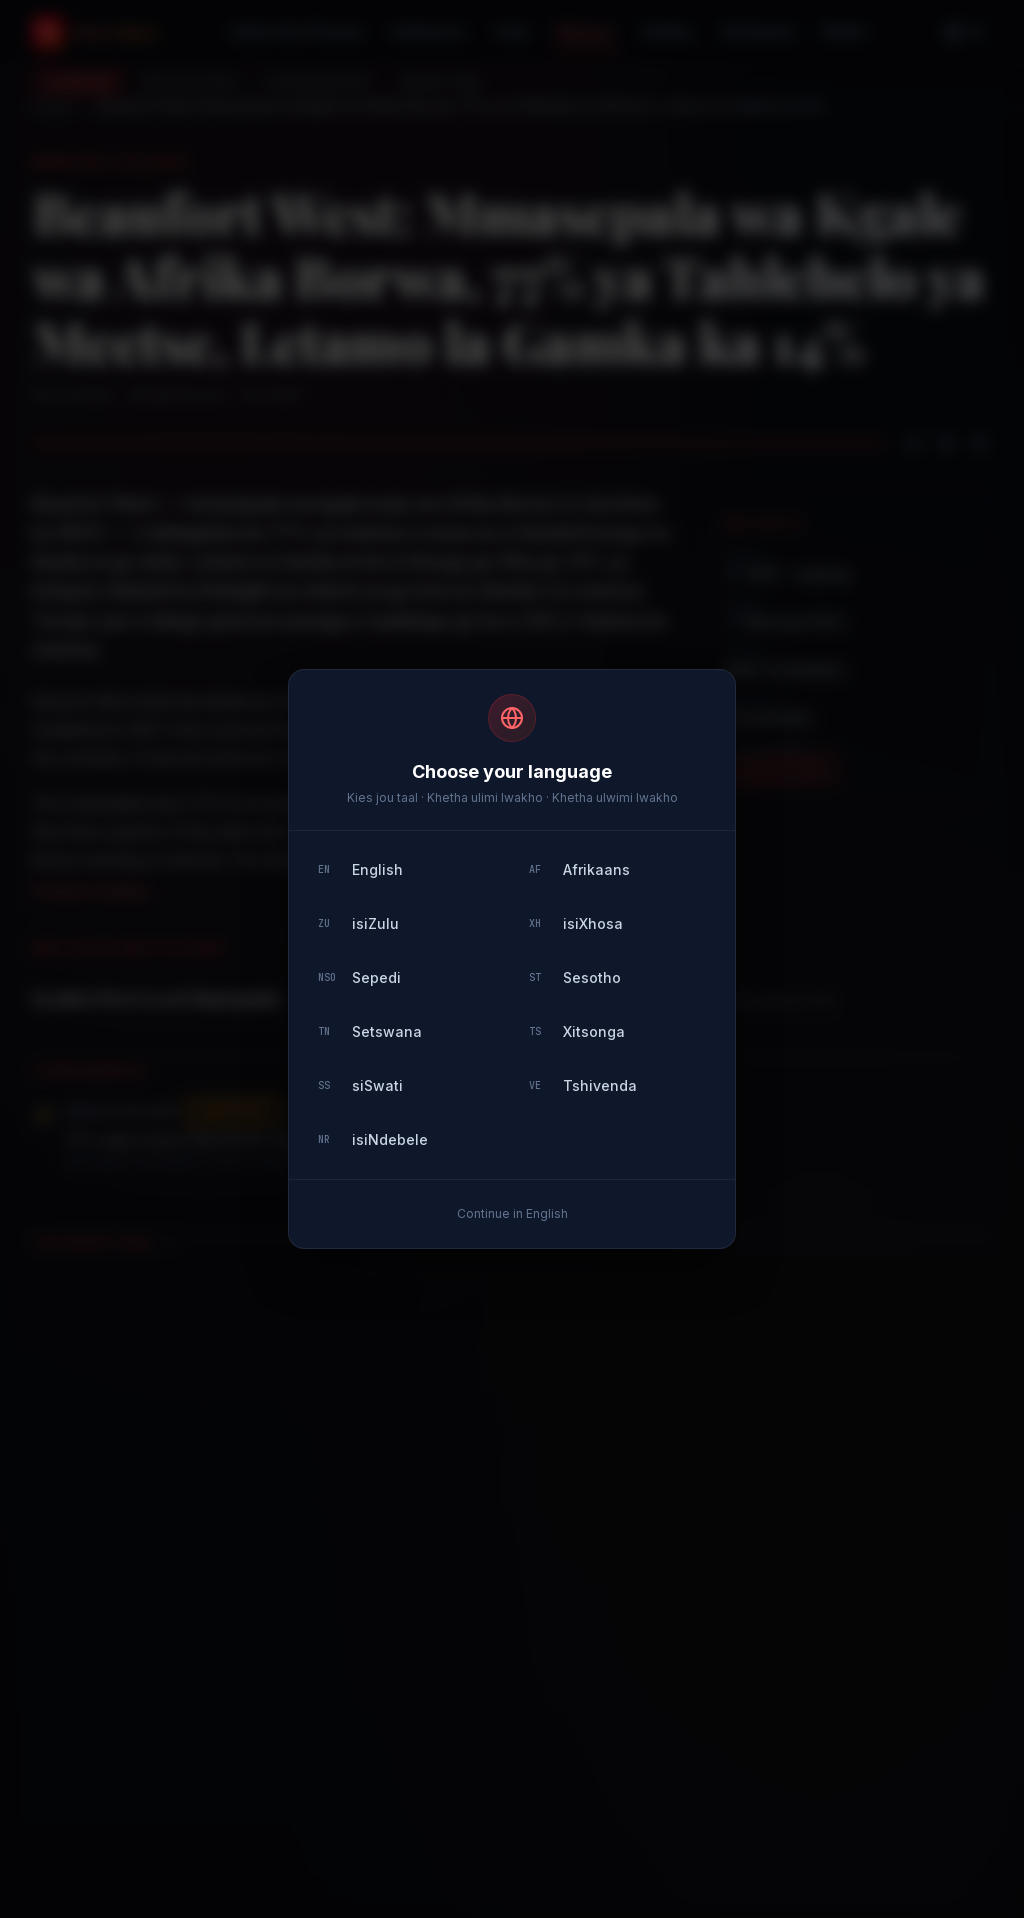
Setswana (370, 1031)
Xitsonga (577, 1031)
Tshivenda (583, 1085)
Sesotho (575, 977)
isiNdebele (373, 1139)
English (360, 869)
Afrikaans (579, 869)
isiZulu (358, 923)
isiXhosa (576, 923)
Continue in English (512, 1213)
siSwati (360, 1085)
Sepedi (359, 977)
